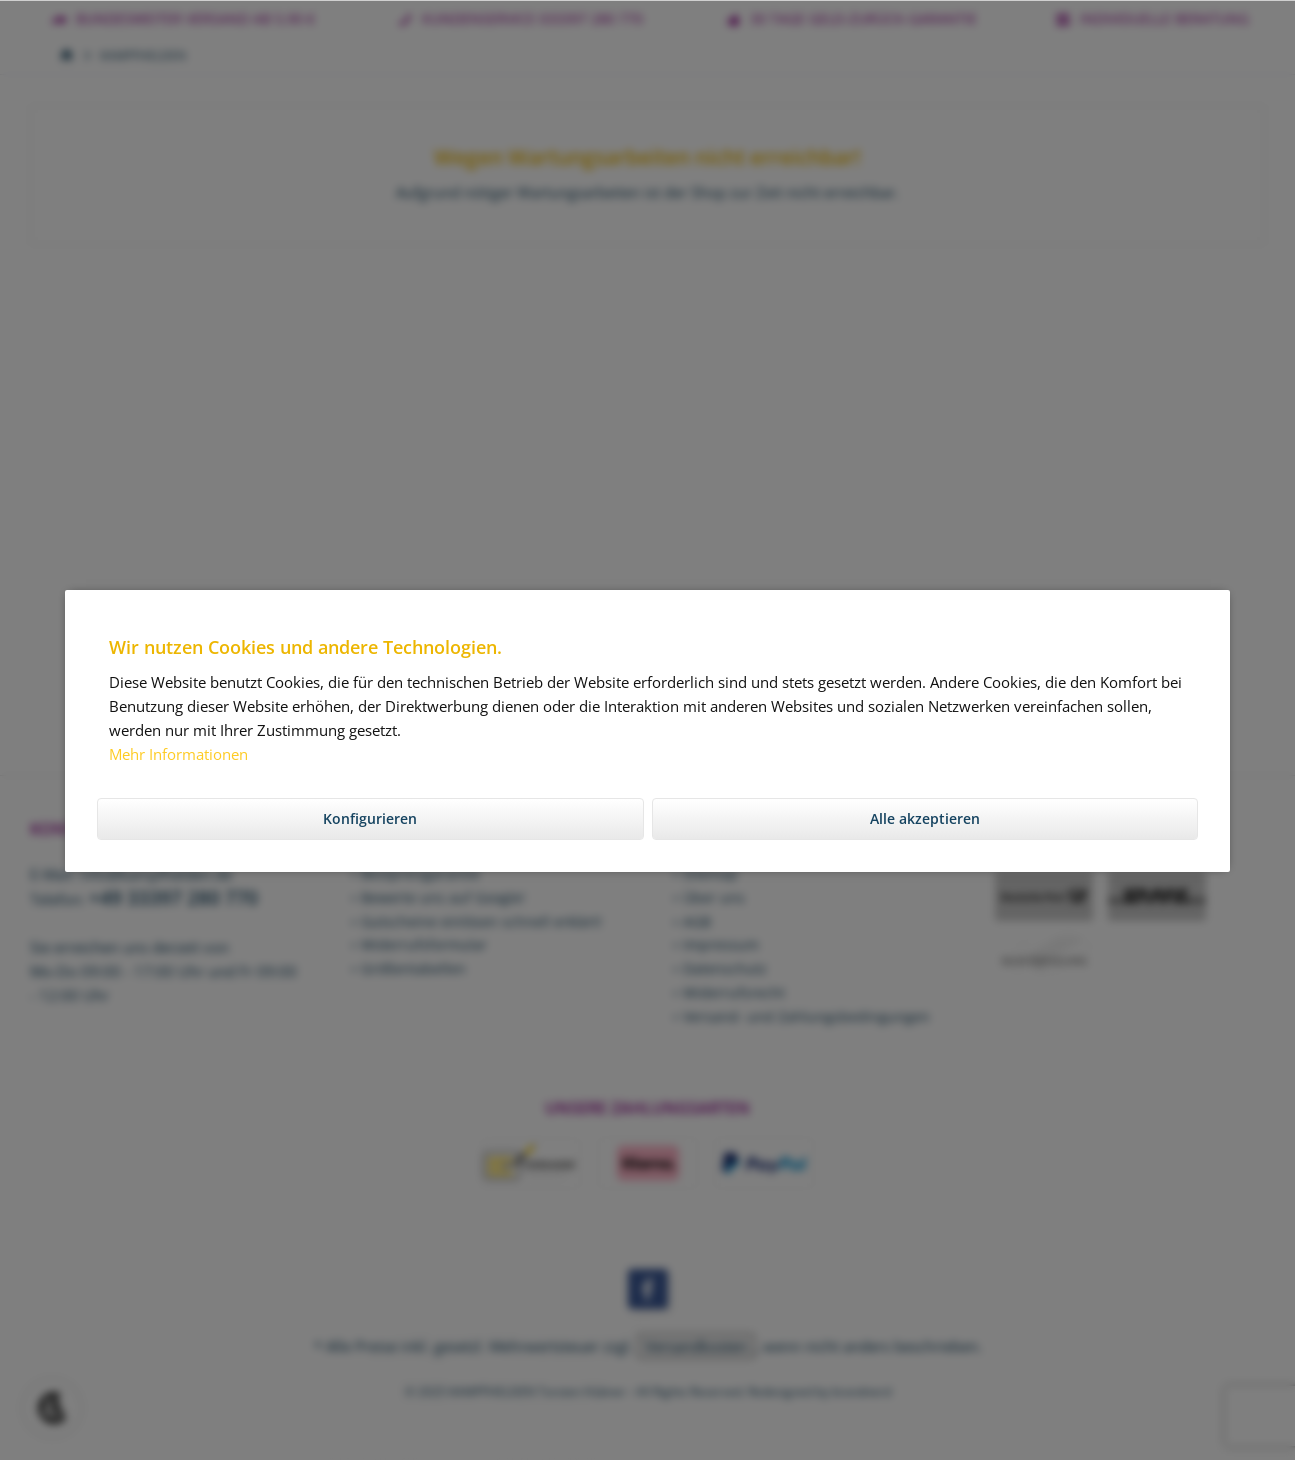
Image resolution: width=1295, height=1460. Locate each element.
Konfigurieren (370, 818)
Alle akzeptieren (925, 818)
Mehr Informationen (178, 754)
